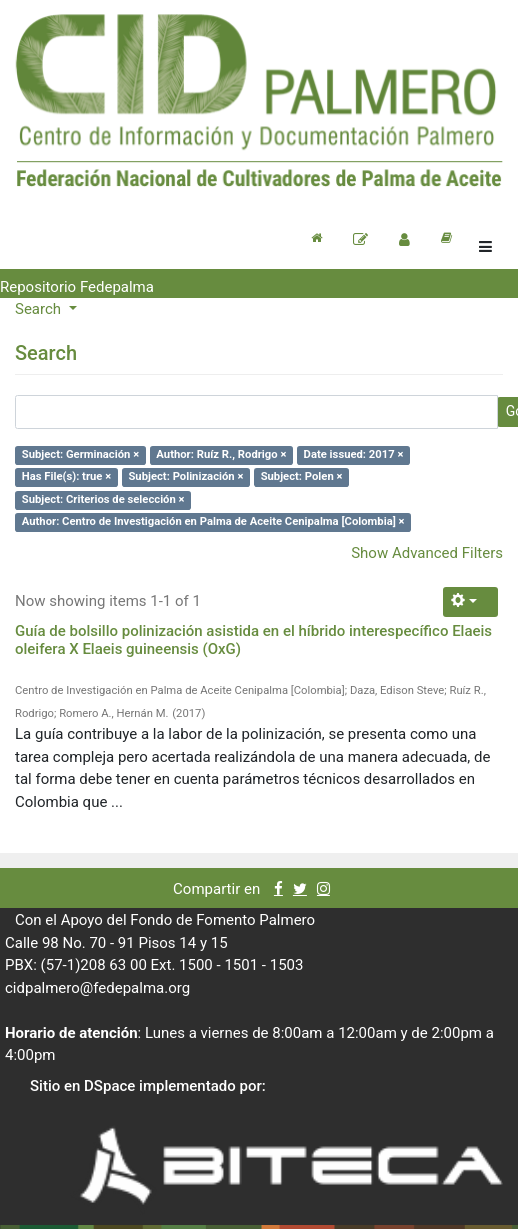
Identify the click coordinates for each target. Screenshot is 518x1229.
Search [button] (40, 309)
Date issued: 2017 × (354, 454)
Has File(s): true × (66, 477)
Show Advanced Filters (427, 553)
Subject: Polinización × (185, 477)
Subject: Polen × (302, 477)
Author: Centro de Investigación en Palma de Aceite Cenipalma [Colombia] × (213, 522)
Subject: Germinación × (80, 454)
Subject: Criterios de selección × (103, 499)
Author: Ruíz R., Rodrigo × (221, 454)
